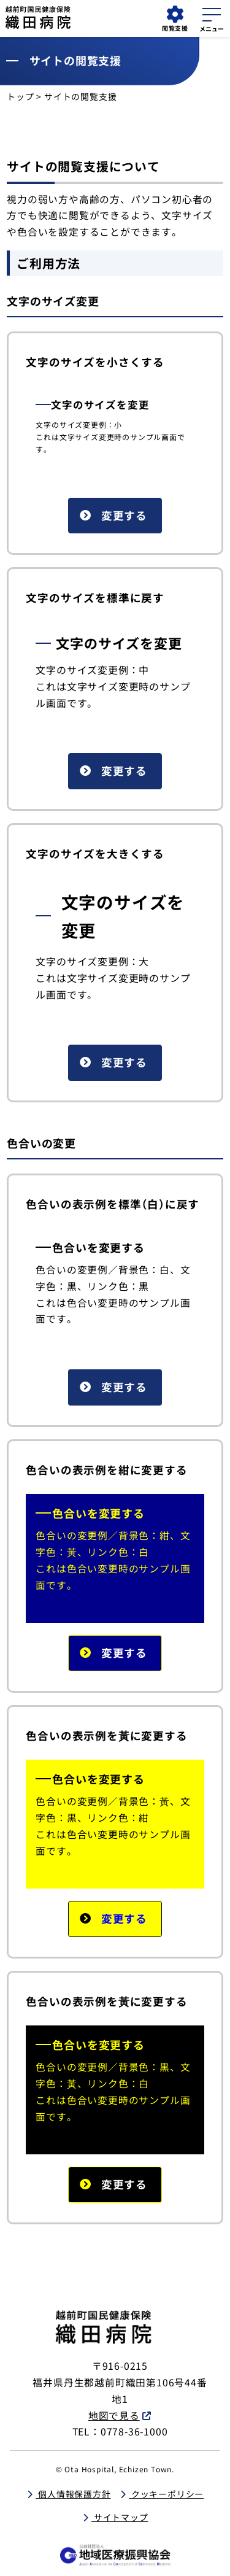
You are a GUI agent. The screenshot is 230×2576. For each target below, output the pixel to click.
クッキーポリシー (166, 2494)
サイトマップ (119, 2517)
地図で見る (114, 2415)
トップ (20, 96)
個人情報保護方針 (73, 2494)
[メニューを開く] (211, 17)
